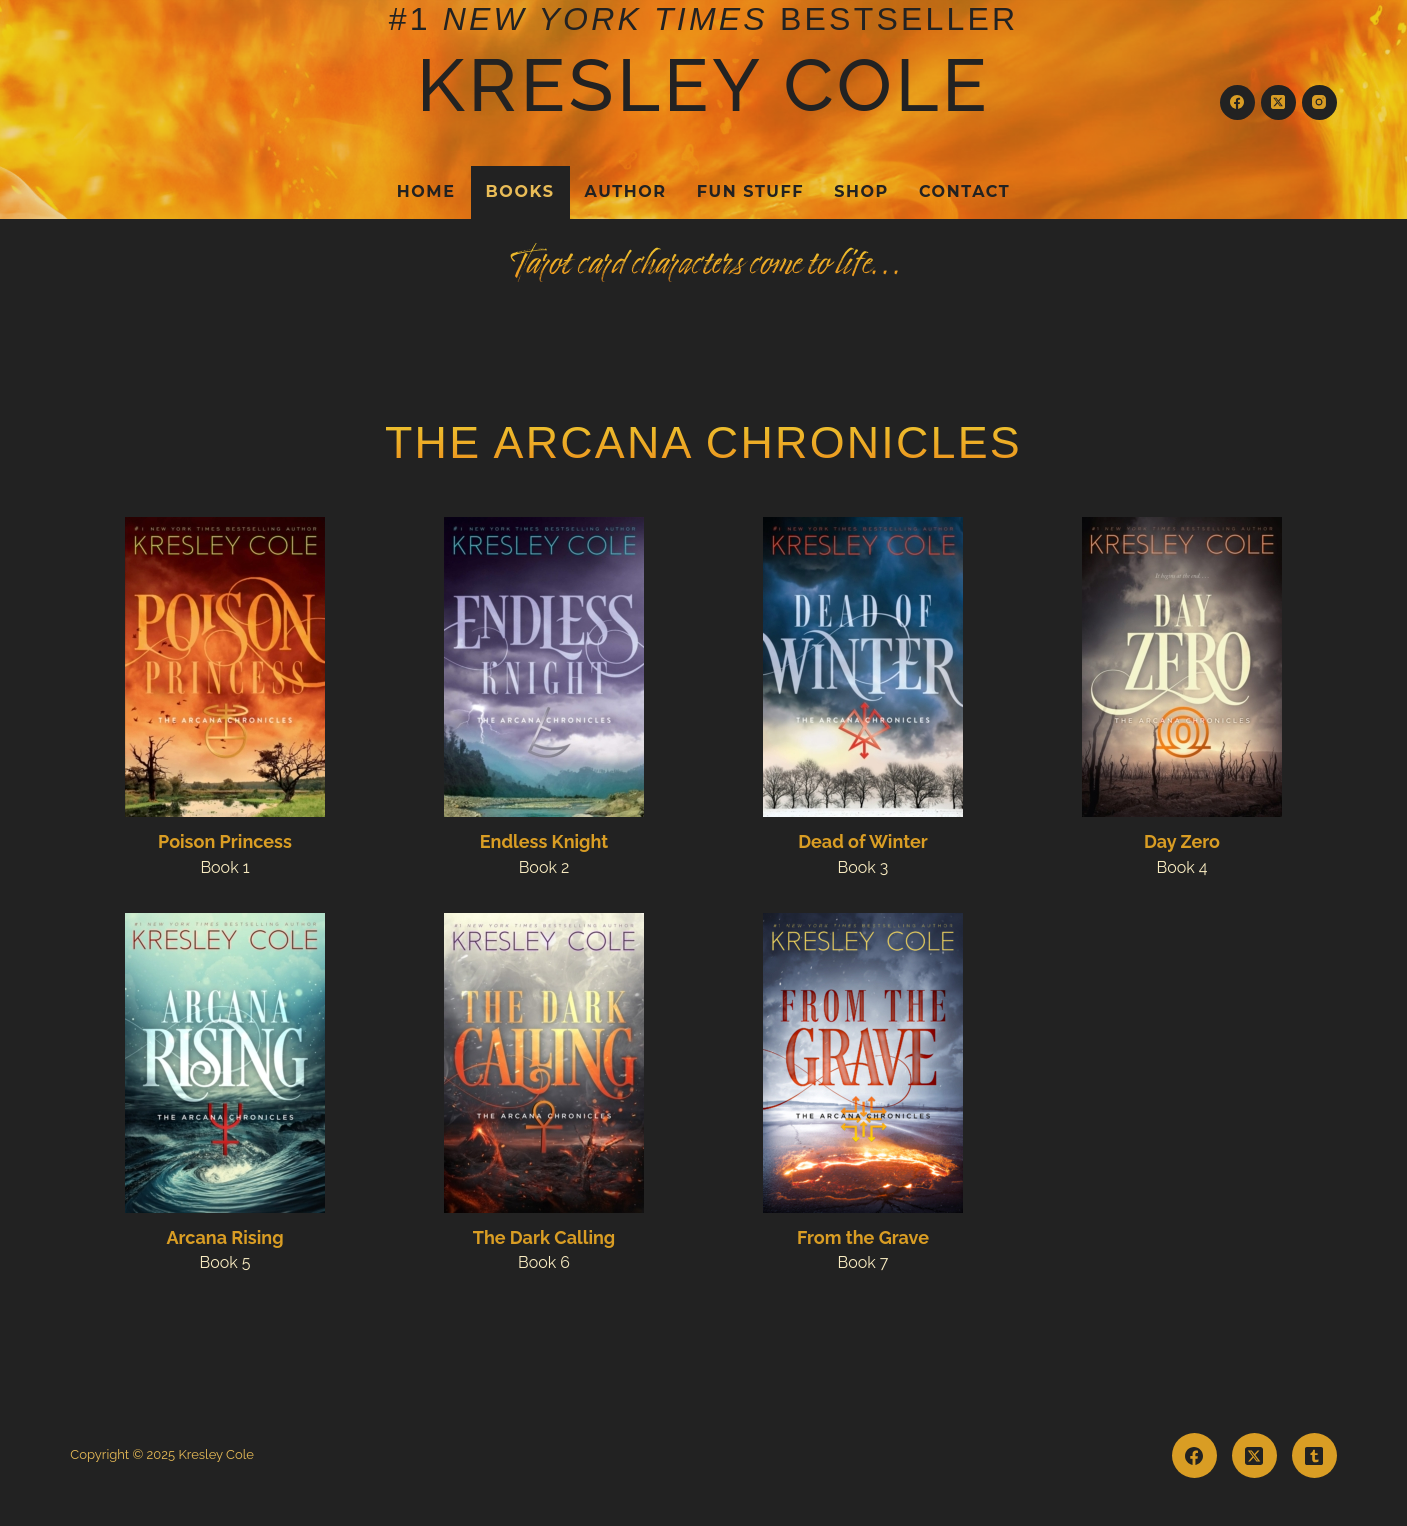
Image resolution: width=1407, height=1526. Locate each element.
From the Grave (863, 1237)
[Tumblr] (1314, 1455)
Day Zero (1182, 841)
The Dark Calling (544, 1237)
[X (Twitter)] (1278, 102)
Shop (861, 191)
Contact (964, 191)
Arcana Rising (224, 1237)
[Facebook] (1237, 102)
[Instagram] (1319, 102)
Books (520, 191)
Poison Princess (225, 841)
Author (626, 191)
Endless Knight (544, 841)
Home (426, 191)
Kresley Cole (704, 85)
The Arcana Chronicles (703, 442)
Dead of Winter (863, 841)
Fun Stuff (750, 191)
